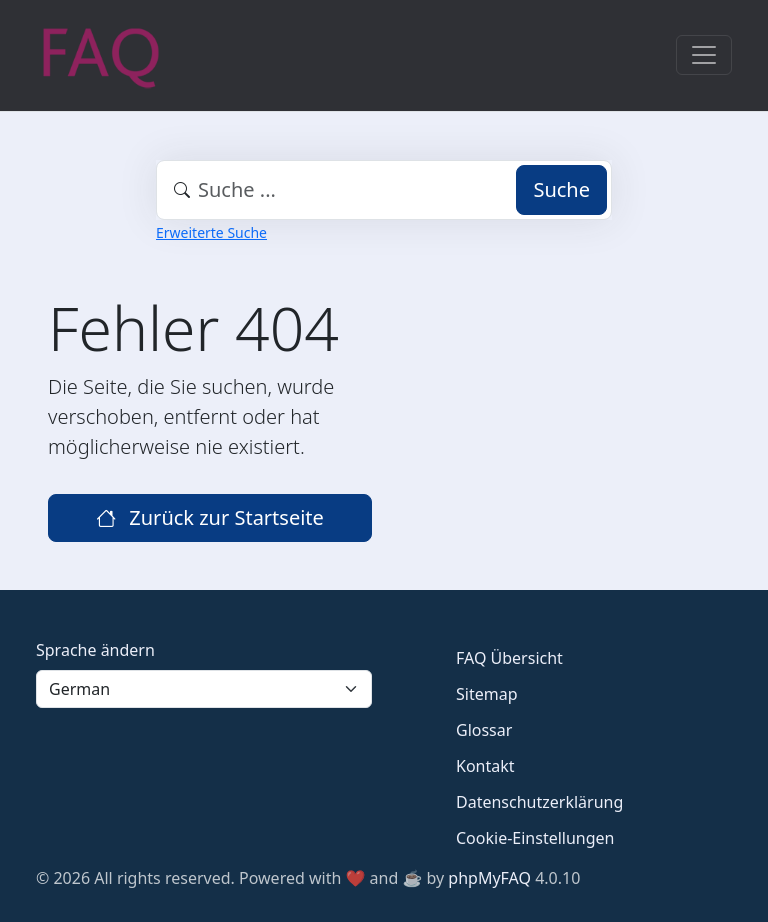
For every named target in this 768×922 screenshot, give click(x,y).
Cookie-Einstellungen (535, 838)
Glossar (484, 730)
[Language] (204, 689)
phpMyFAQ (489, 878)
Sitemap (487, 694)
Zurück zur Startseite (210, 517)
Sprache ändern (95, 650)
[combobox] (384, 190)
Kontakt (485, 766)
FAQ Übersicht (509, 658)
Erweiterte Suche (211, 232)
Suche (561, 189)
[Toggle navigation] (704, 55)
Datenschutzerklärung (539, 802)
